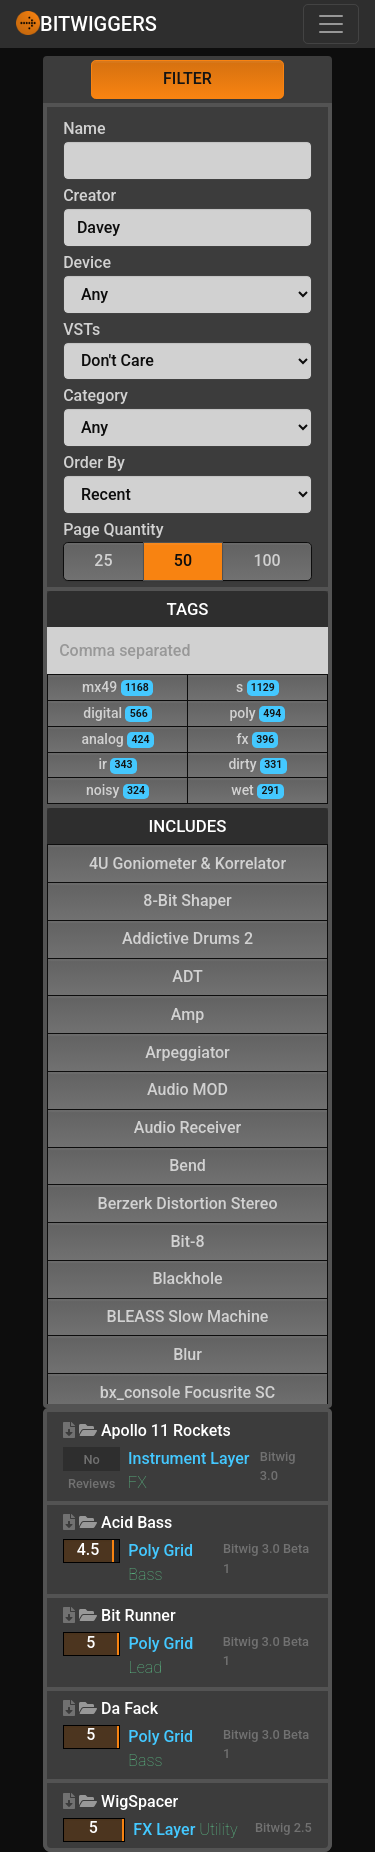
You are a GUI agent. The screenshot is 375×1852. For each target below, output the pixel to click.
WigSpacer (139, 1801)
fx (258, 738)
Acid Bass (136, 1522)
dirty (257, 763)
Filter (187, 78)
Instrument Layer (188, 1458)
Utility (218, 1829)
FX (137, 1482)
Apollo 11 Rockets (166, 1430)
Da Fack (129, 1708)
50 (183, 559)
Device (87, 262)
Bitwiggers (86, 23)
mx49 (117, 686)
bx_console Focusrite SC (187, 1391)
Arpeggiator (187, 1051)
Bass (145, 1574)
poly (257, 712)
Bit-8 (187, 1240)
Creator (89, 195)
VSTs (81, 329)
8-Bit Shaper (187, 899)
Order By (94, 462)
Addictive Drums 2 (187, 937)
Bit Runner (138, 1615)
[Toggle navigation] (331, 24)
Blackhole (187, 1277)
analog (117, 738)
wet (257, 789)
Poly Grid (160, 1550)
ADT (187, 975)
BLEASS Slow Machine (188, 1315)
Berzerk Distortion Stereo (188, 1202)
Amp (187, 1013)
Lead (145, 1667)
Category (95, 395)
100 (266, 559)
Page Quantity (113, 529)
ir (117, 763)
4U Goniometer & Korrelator (187, 862)
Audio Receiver (187, 1126)
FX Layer (164, 1829)
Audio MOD (187, 1088)
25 (103, 559)
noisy (117, 789)
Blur (187, 1353)
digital (117, 712)
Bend (187, 1164)
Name (84, 128)
